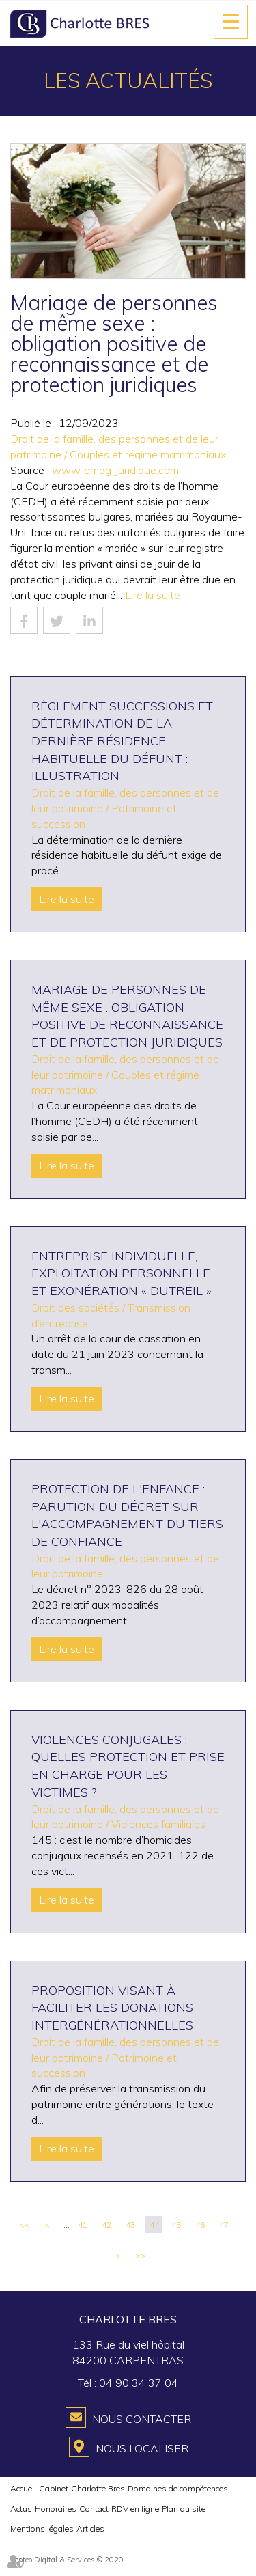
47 (224, 2224)
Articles (90, 2528)
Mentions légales (42, 2528)
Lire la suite (152, 595)
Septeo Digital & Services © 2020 (67, 2559)
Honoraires (55, 2509)
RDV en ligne (135, 2509)
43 (130, 2224)
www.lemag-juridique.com (115, 470)
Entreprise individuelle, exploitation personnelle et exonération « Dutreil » (121, 1273)
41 (82, 2224)
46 (200, 2224)
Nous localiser (142, 2448)
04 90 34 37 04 (138, 2383)
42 (106, 2224)
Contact (94, 2509)
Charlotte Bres (98, 2488)
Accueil (23, 2488)
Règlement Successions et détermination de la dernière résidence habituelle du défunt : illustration (122, 741)
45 (176, 2224)
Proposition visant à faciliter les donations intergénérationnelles (112, 2007)
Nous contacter (141, 2419)
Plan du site (183, 2509)
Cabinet (53, 2488)
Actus (21, 2509)
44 (154, 2224)
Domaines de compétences (178, 2488)
